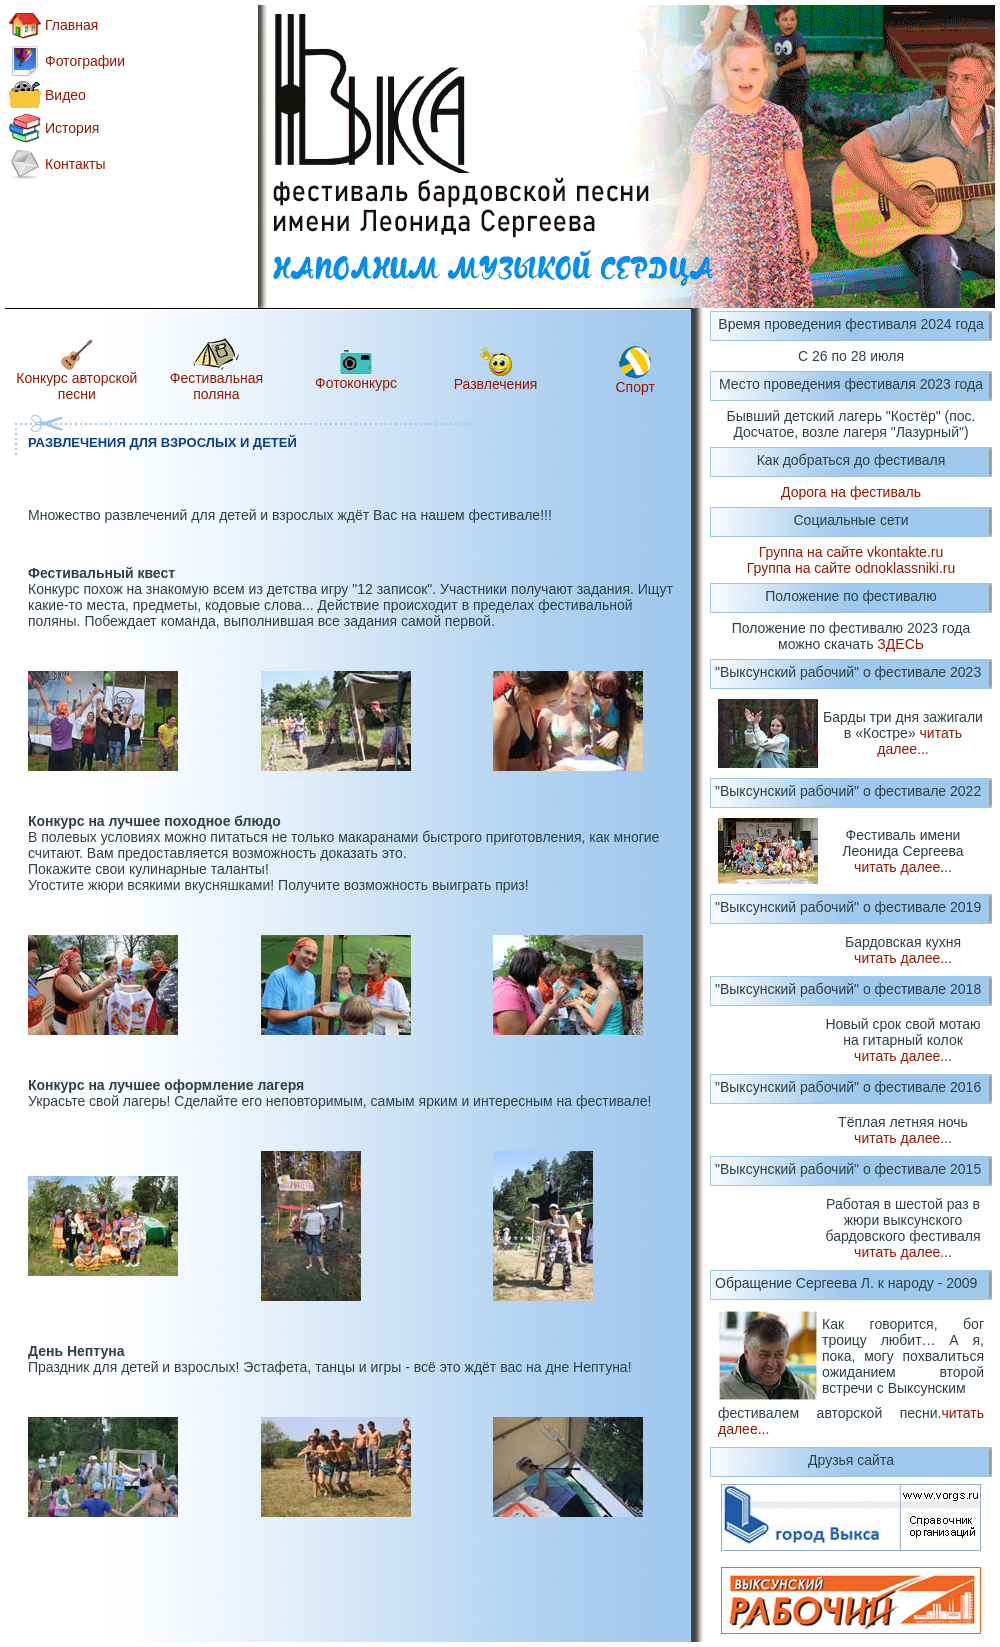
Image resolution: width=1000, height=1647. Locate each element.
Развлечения (496, 384)
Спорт (635, 387)
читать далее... (919, 741)
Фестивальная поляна (216, 386)
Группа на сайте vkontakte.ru (851, 552)
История (72, 128)
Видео (65, 95)
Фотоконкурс (356, 383)
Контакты (75, 164)
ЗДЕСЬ (900, 644)
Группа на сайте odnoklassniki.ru (851, 568)
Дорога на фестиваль (851, 492)
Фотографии (85, 61)
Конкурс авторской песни (76, 386)
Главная (71, 25)
